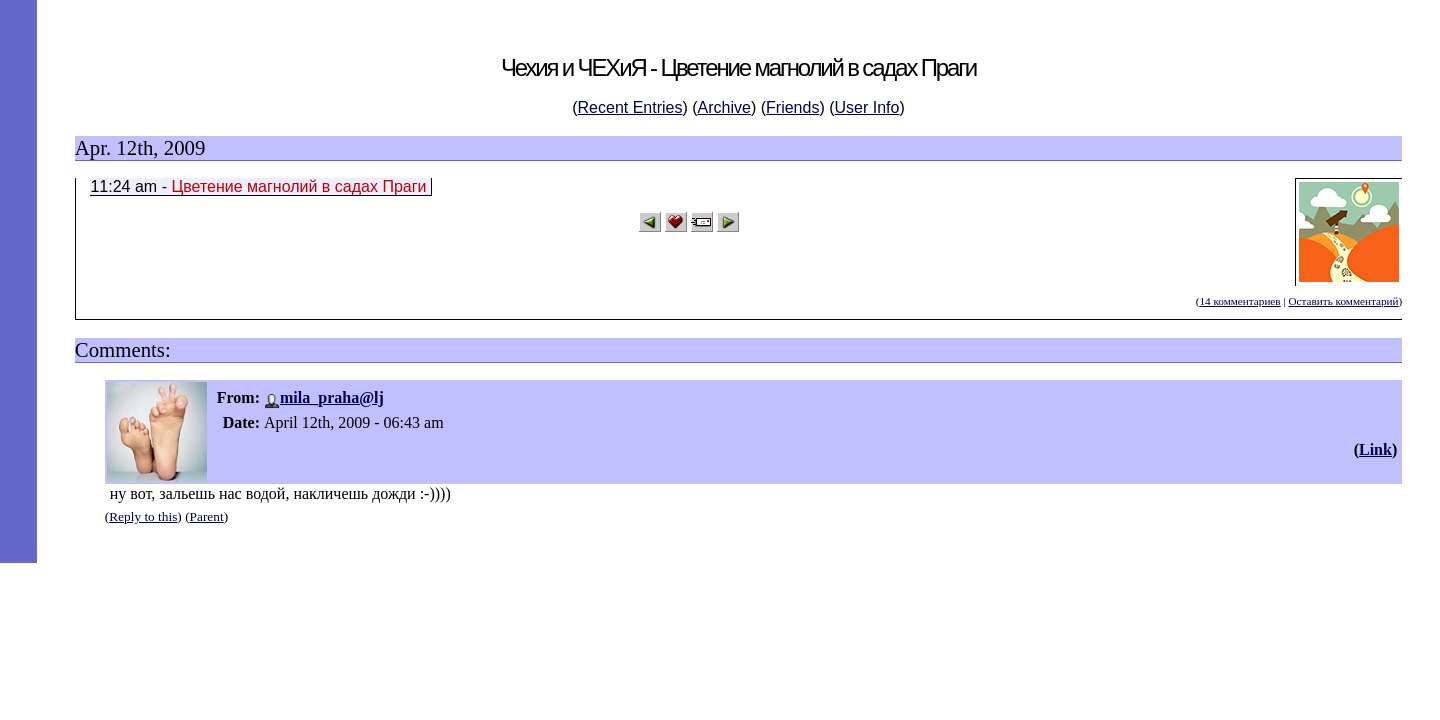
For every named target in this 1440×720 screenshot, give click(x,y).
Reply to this (143, 516)
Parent (207, 516)
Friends (792, 107)
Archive (724, 107)
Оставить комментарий (1343, 301)
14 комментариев (1239, 301)
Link (1375, 449)
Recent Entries (630, 107)
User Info (867, 107)
